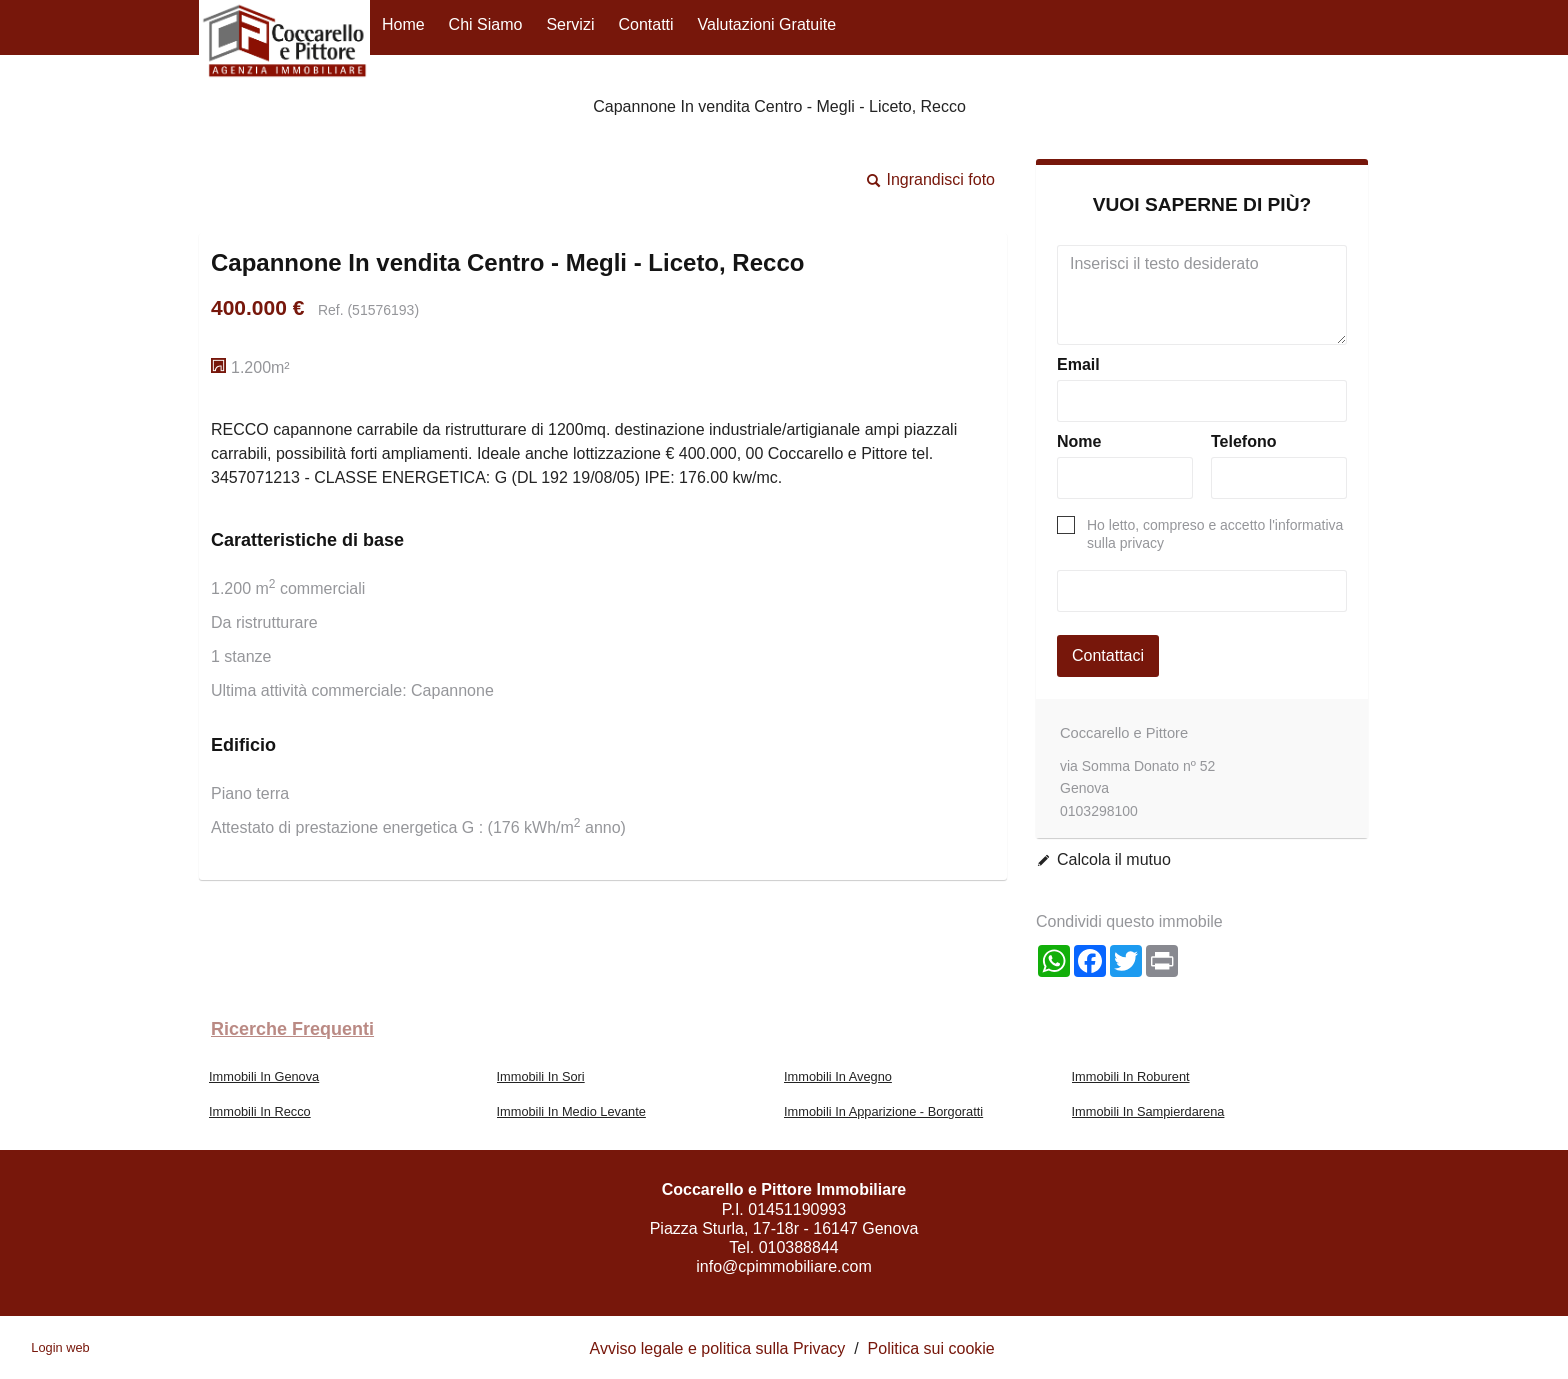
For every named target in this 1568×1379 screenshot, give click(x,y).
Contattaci (1108, 655)
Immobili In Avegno (838, 1076)
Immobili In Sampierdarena (1148, 1111)
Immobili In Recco (260, 1111)
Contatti (645, 24)
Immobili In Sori (541, 1076)
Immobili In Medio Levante (571, 1111)
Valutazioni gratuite (767, 24)
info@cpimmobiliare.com (783, 1266)
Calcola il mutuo (1114, 859)
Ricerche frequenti (292, 1029)
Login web (60, 1347)
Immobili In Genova (264, 1076)
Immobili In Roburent (1131, 1076)
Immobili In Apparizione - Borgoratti (883, 1111)
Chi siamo (486, 24)
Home (403, 24)
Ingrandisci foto (940, 179)
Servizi (570, 24)
